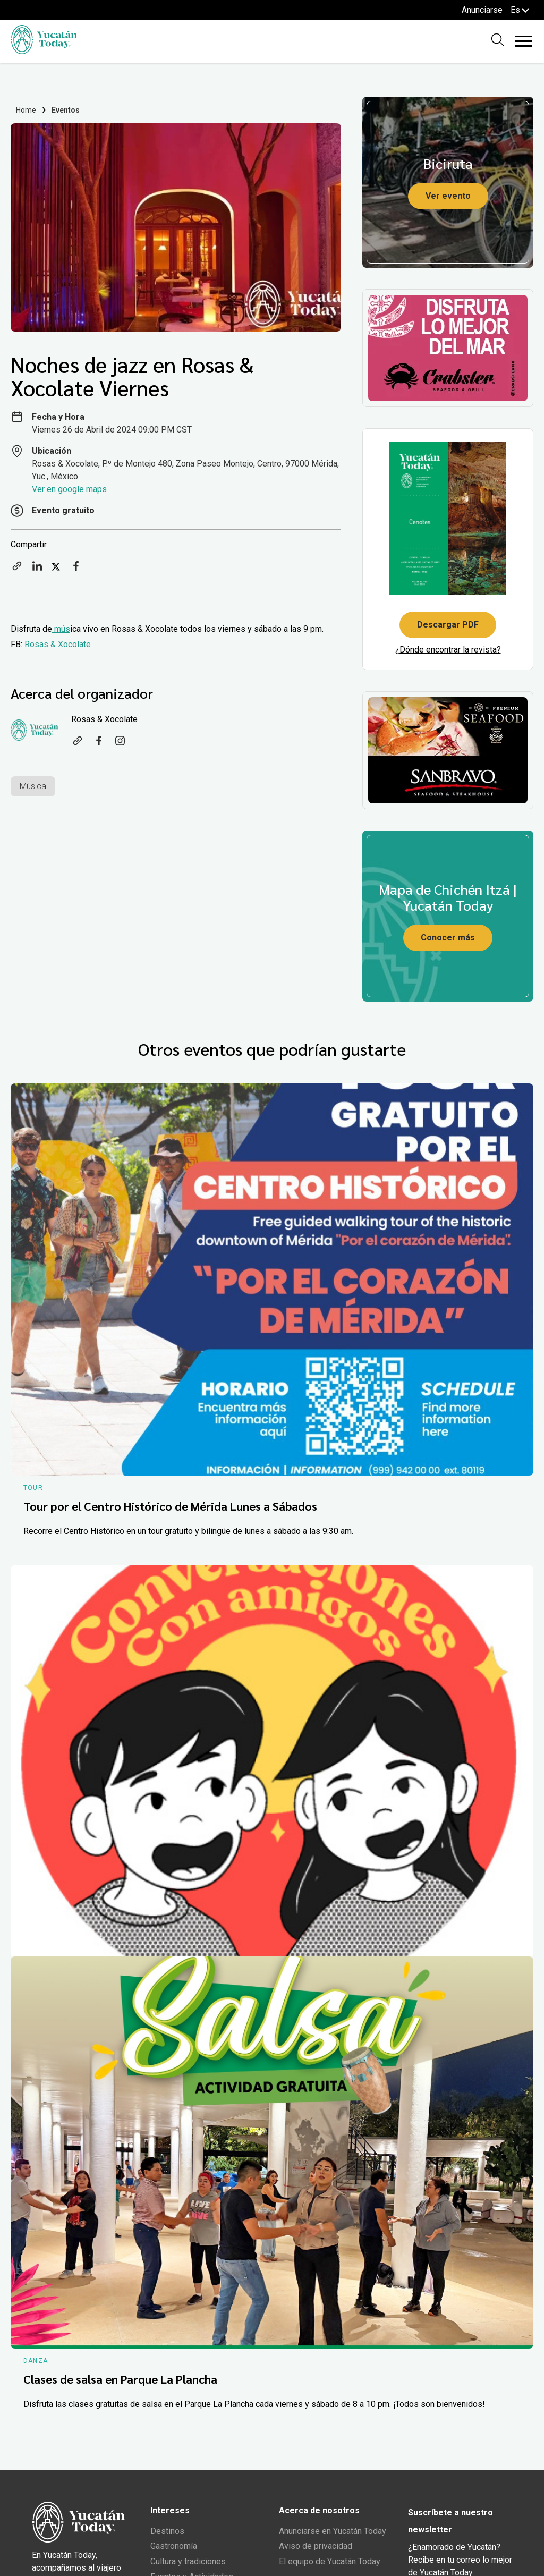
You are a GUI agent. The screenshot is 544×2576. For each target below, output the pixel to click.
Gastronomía (173, 2546)
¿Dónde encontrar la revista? (448, 650)
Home (26, 110)
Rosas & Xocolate (57, 644)
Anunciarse (482, 10)
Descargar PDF (448, 625)
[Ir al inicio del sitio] (44, 51)
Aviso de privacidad (315, 2546)
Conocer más (448, 938)
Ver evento (448, 196)
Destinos (167, 2531)
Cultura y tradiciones (188, 2561)
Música (33, 786)
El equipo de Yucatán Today (329, 2561)
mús (61, 629)
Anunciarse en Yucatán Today (332, 2531)
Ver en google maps (69, 489)
